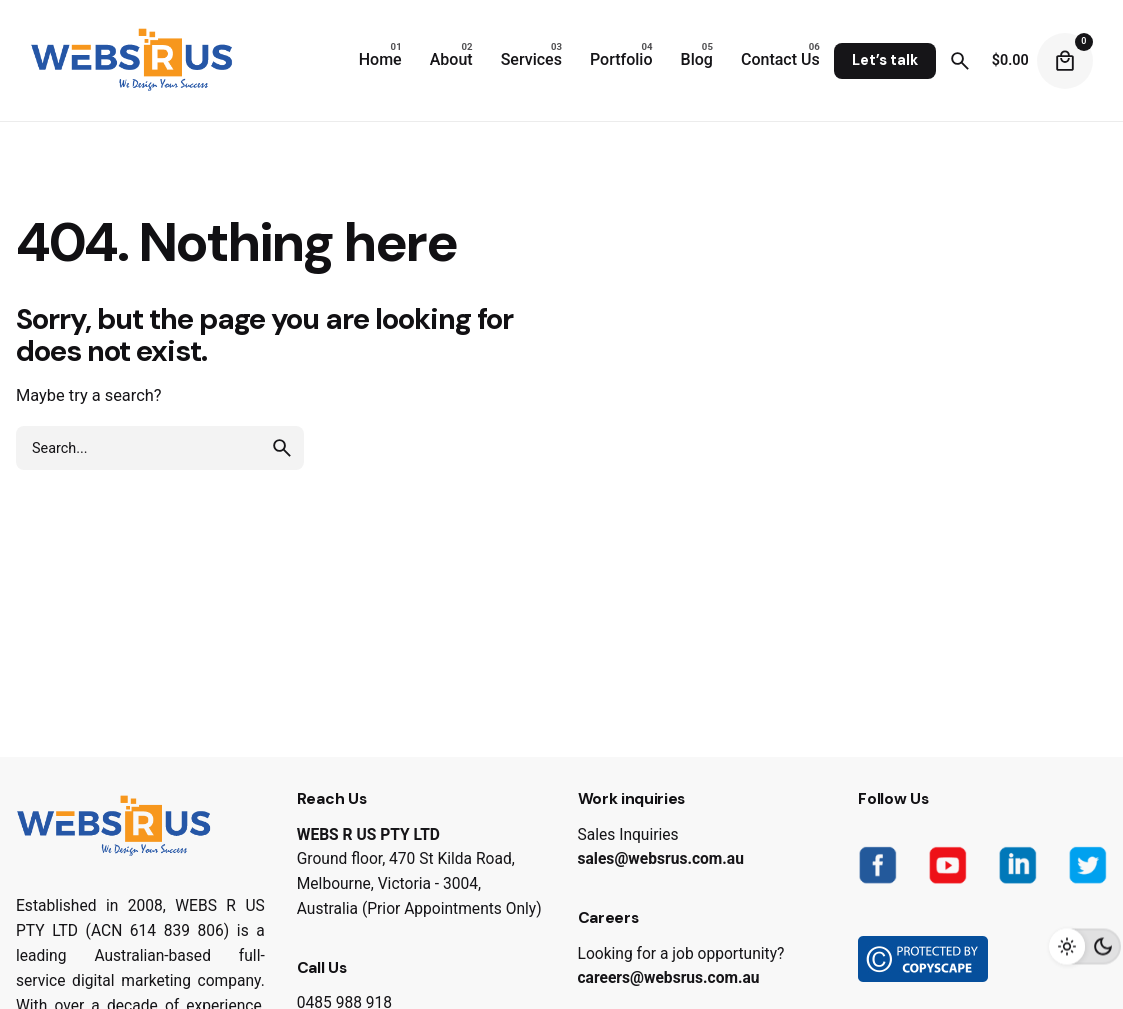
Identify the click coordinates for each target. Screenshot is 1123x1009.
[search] (282, 448)
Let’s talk (885, 60)
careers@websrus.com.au (669, 978)
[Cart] (1065, 61)
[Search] (960, 61)
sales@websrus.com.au (661, 859)
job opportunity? (728, 954)
